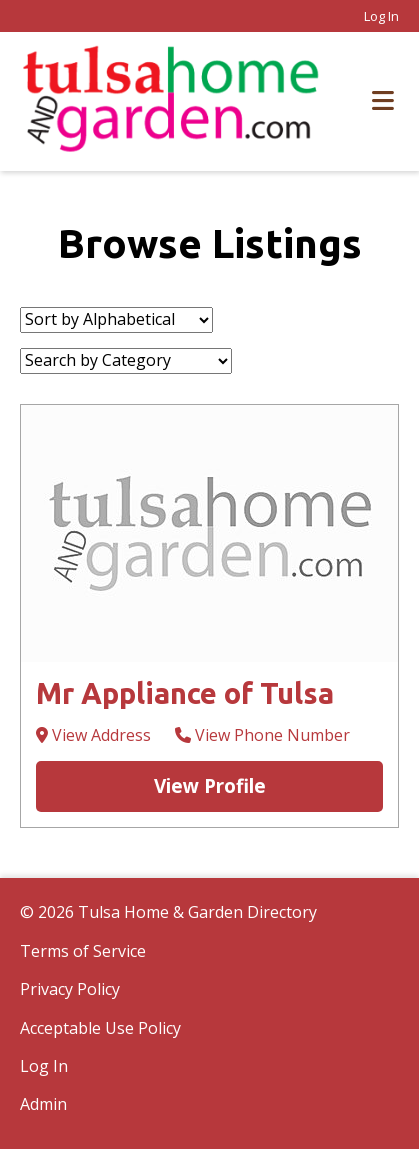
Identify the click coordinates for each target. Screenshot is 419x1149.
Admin (43, 1104)
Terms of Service (83, 951)
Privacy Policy (70, 989)
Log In (381, 16)
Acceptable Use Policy (100, 1028)
